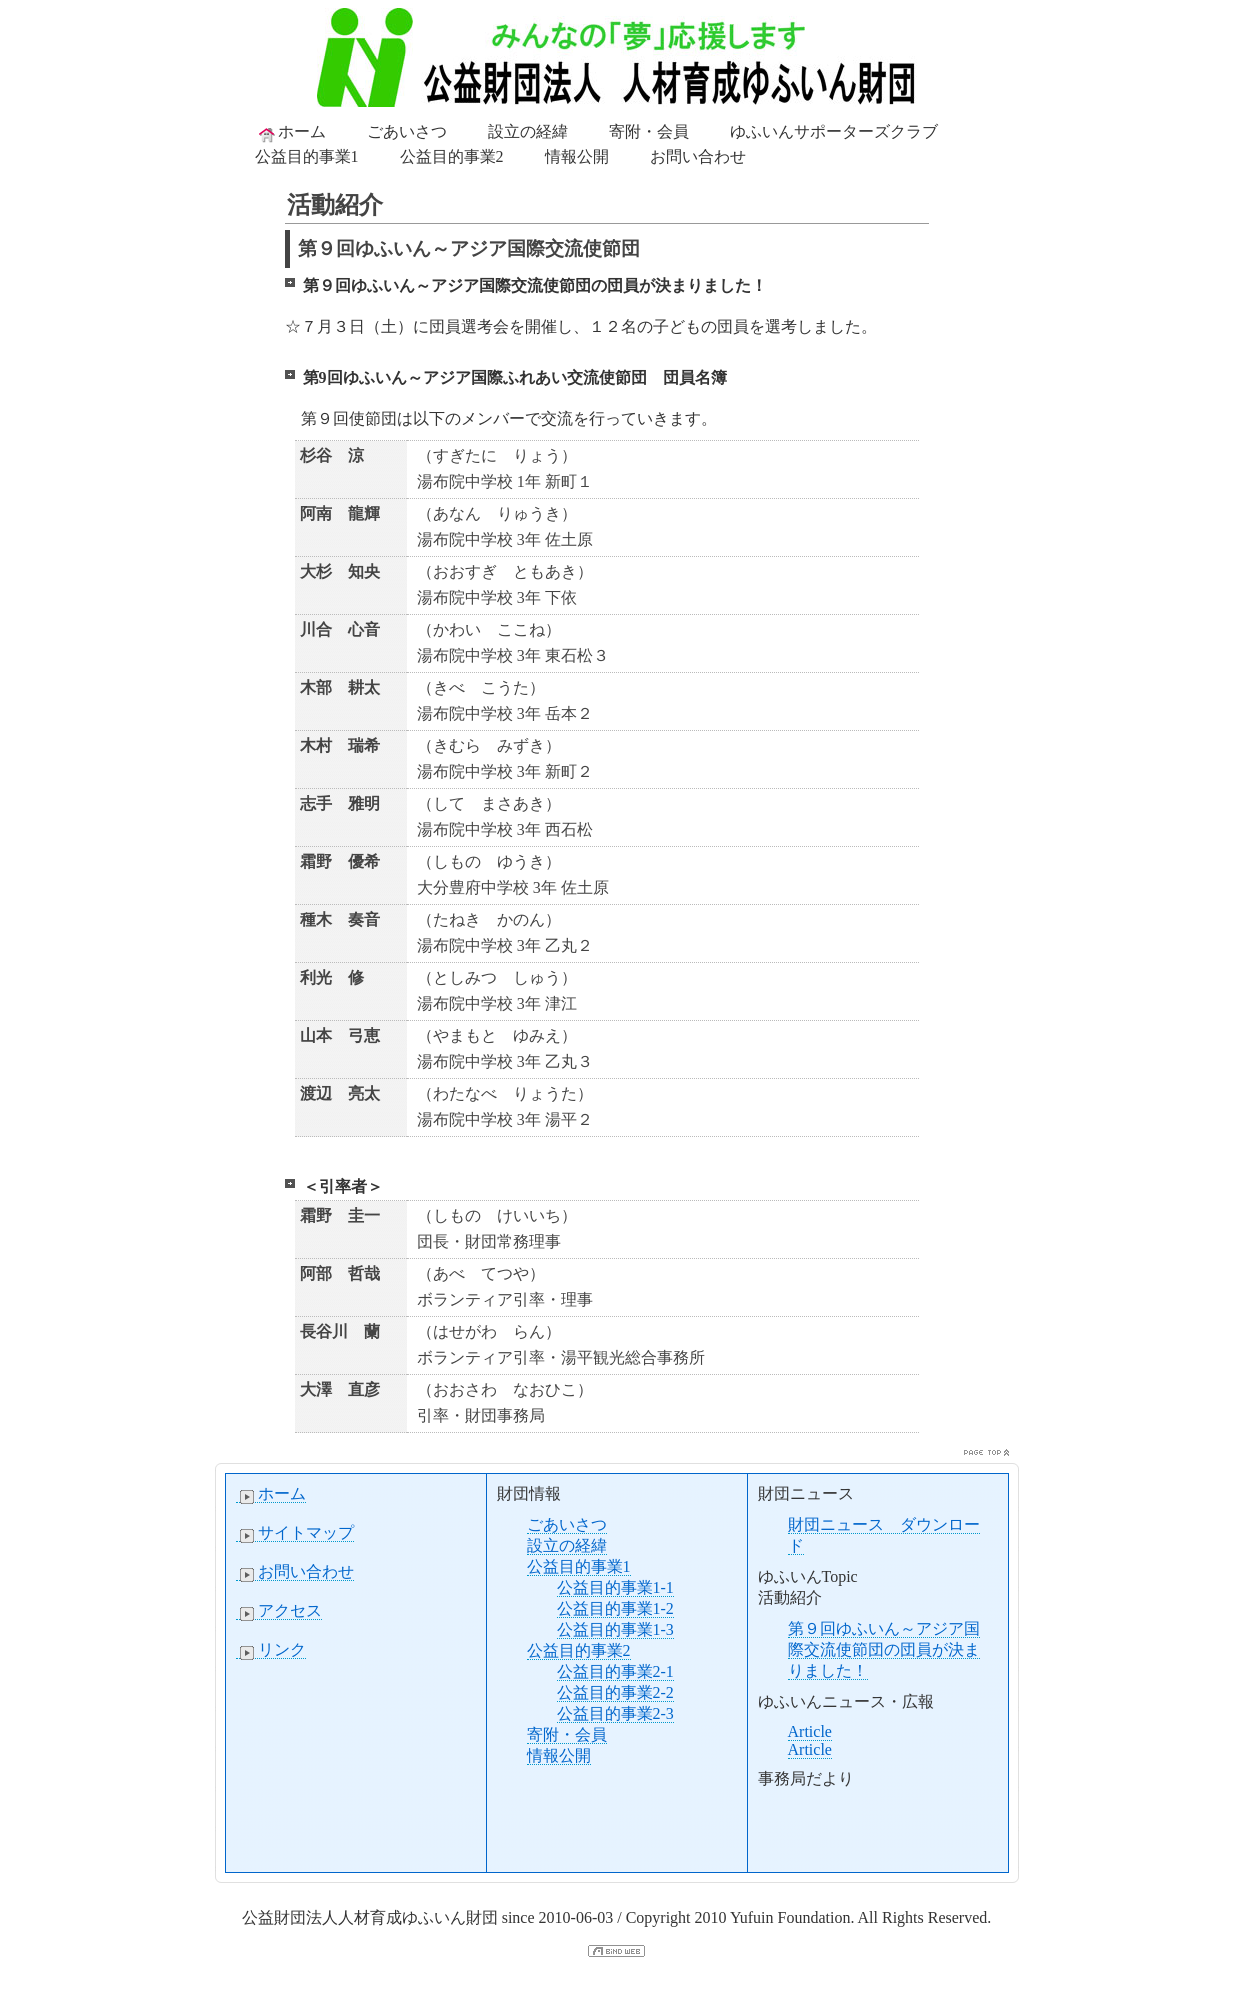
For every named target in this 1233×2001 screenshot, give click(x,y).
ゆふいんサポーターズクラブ (834, 131)
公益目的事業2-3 (615, 1713)
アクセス (279, 1611)
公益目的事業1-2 (615, 1608)
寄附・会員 (649, 131)
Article (810, 1731)
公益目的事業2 (452, 156)
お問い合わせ (698, 156)
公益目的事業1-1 (615, 1587)
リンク (271, 1650)
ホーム (291, 132)
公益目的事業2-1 (615, 1671)
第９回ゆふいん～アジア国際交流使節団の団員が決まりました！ (884, 1649)
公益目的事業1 (307, 156)
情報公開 (577, 156)
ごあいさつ (407, 131)
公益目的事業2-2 (615, 1692)
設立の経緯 (528, 131)
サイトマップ (295, 1533)
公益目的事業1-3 (615, 1629)
